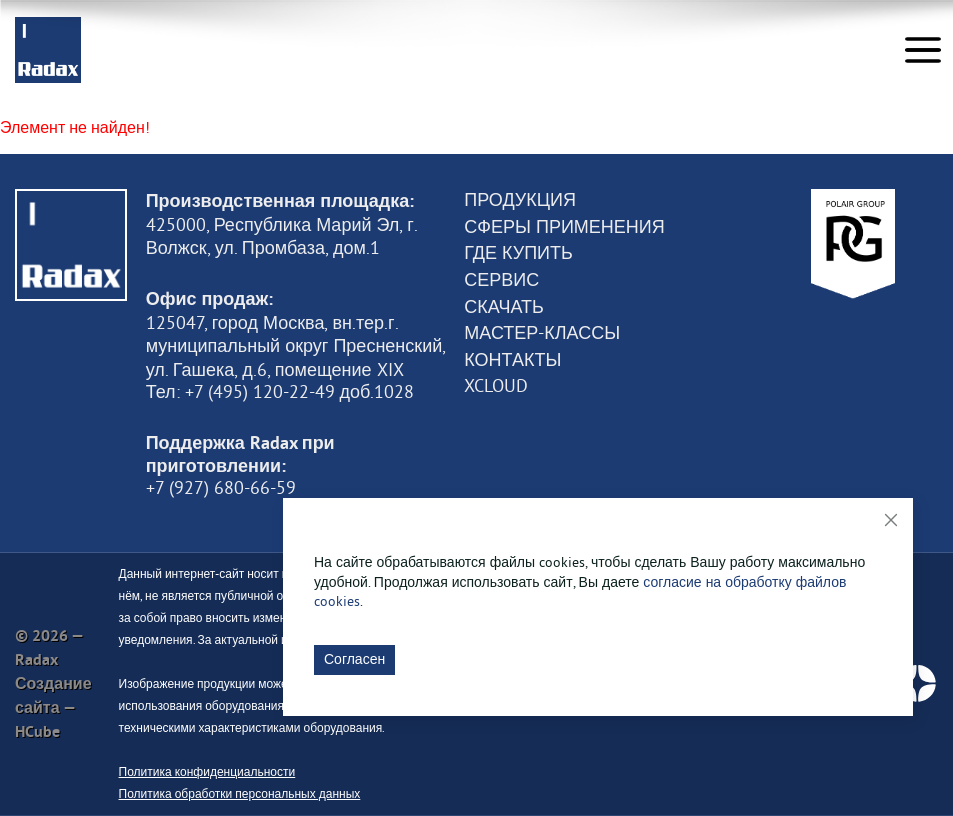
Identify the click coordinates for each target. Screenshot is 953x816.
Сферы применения (564, 227)
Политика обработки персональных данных (240, 793)
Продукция (520, 200)
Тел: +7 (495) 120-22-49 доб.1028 (280, 392)
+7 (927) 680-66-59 (221, 488)
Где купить (518, 253)
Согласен (354, 659)
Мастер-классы (542, 333)
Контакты (512, 360)
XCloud (496, 386)
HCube (37, 731)
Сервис (501, 280)
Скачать (504, 307)
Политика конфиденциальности (207, 771)
